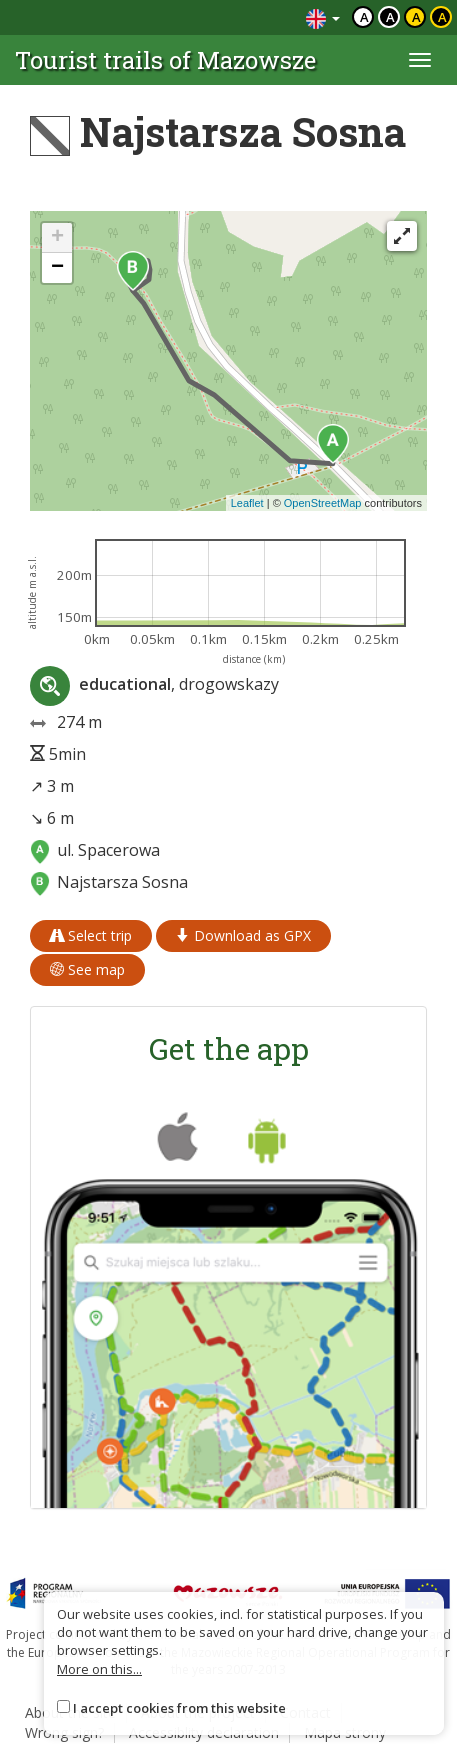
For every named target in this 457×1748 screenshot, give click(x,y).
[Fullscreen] (402, 236)
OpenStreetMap (323, 503)
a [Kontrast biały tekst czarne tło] (390, 17)
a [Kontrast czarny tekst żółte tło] (416, 17)
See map (87, 969)
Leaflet (247, 503)
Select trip (91, 935)
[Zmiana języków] (323, 17)
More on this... (99, 1669)
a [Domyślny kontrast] (364, 17)
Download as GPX (243, 935)
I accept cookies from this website (179, 1708)
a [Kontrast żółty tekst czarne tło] (442, 17)
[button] (333, 444)
